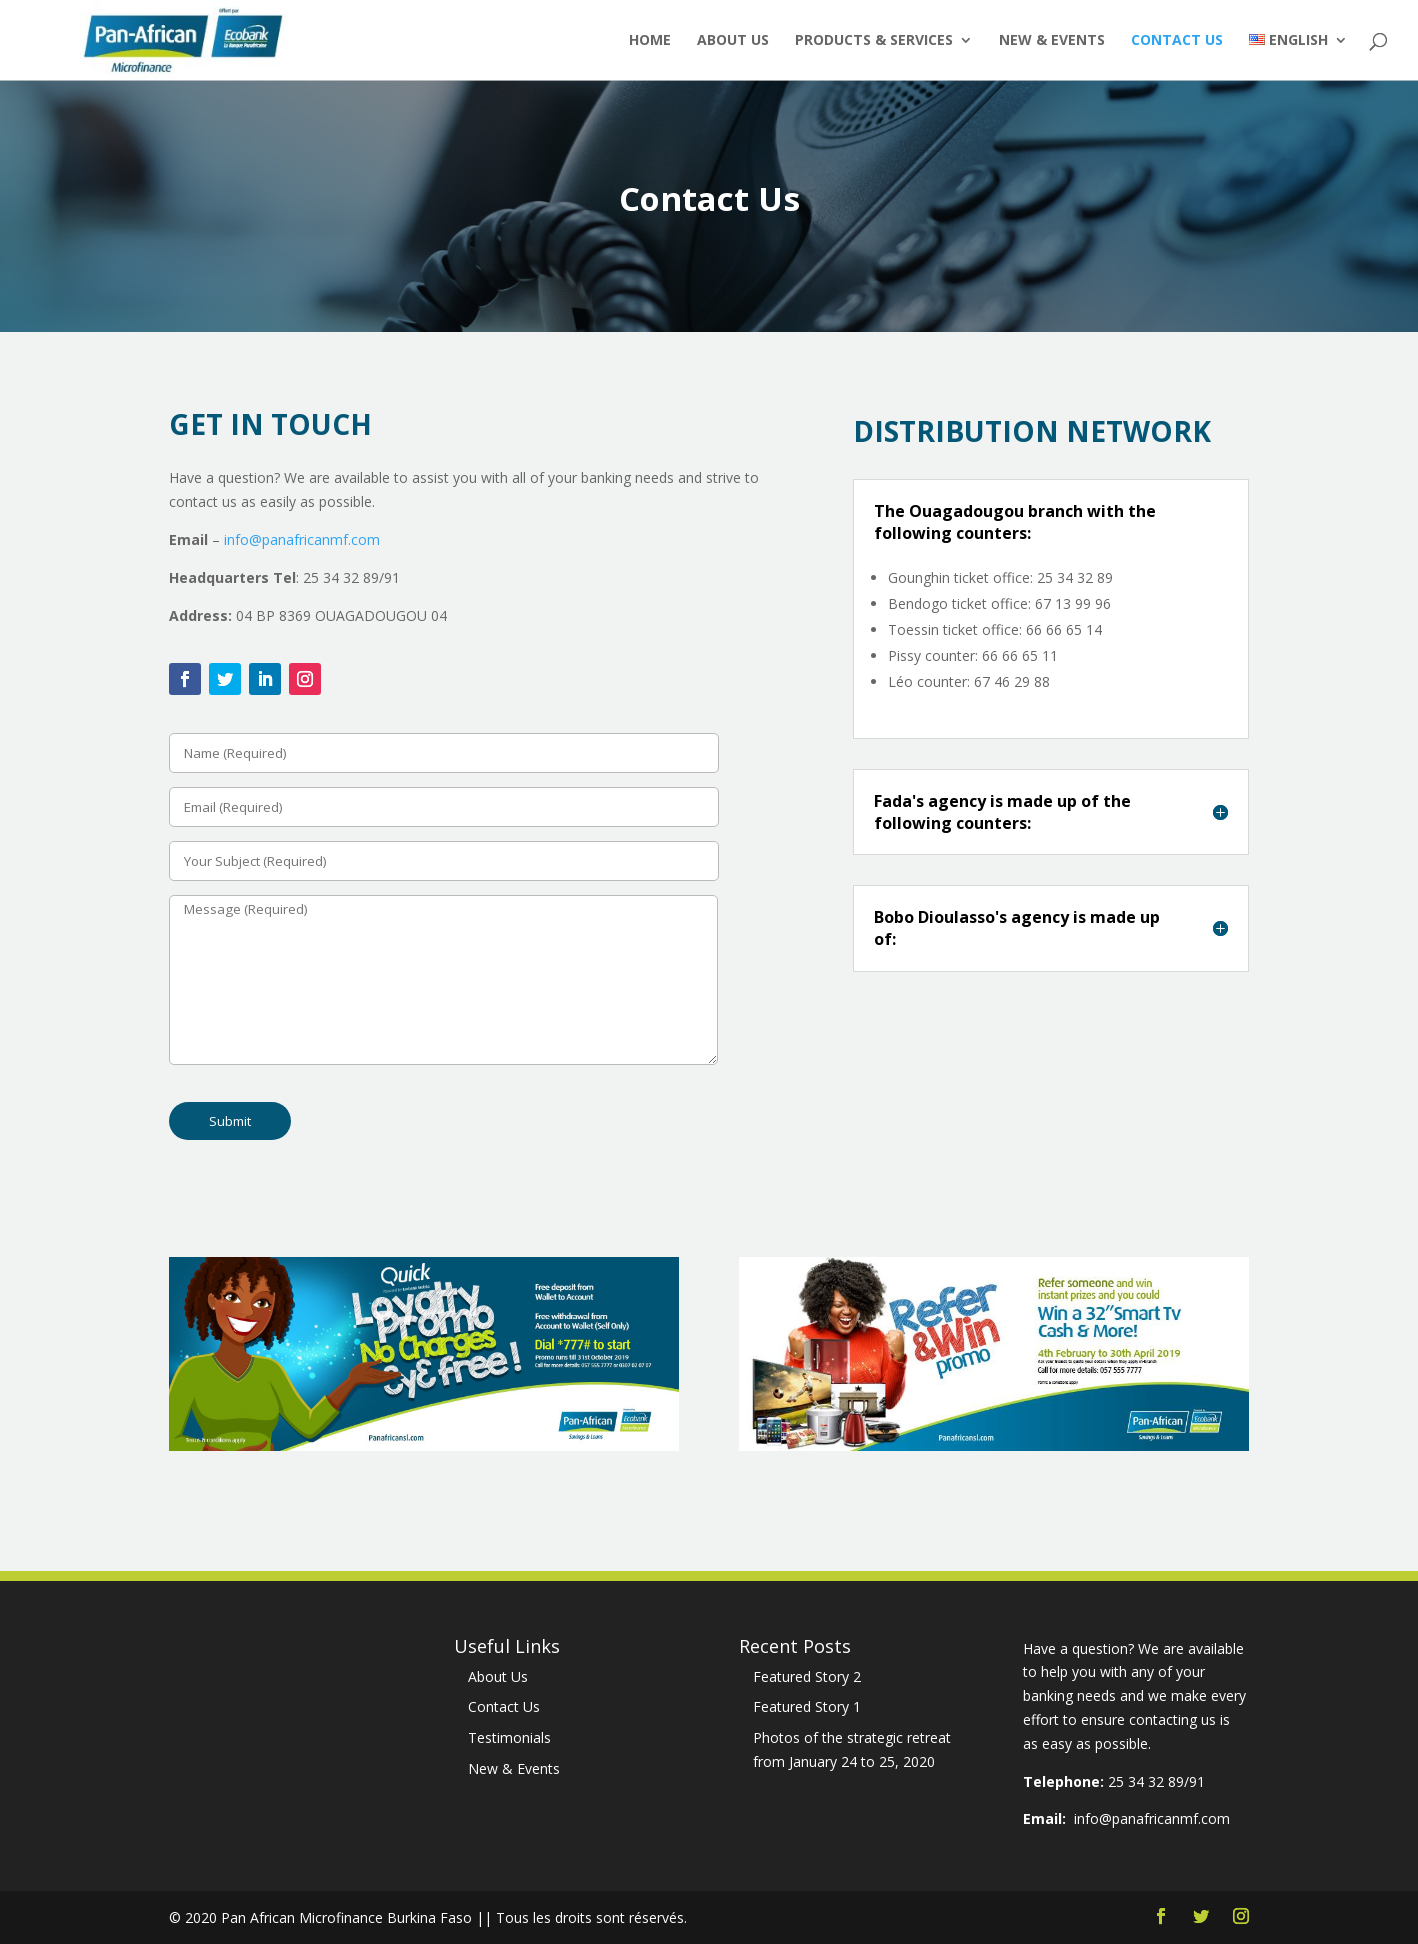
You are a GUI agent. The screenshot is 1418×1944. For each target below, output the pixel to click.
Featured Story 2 (807, 1676)
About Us (733, 41)
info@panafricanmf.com (302, 539)
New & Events (1052, 41)
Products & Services (874, 41)
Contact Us (1177, 41)
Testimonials (509, 1737)
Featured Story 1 (807, 1706)
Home (650, 41)
